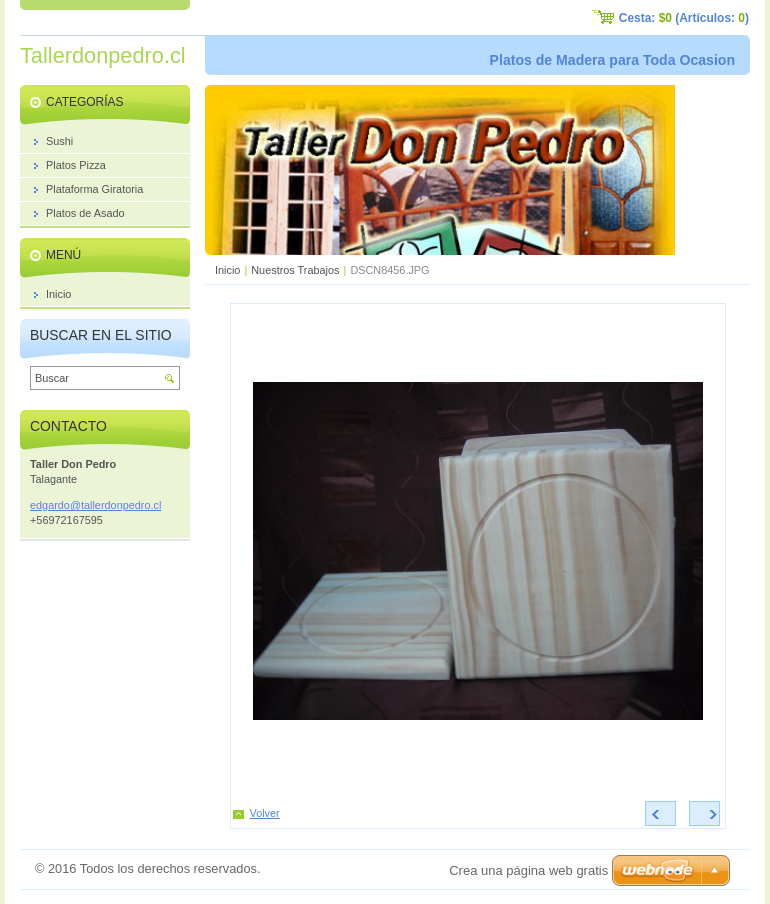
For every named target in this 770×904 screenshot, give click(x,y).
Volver (265, 813)
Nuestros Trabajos (295, 270)
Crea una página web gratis (528, 870)
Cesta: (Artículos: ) (684, 18)
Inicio (227, 270)
